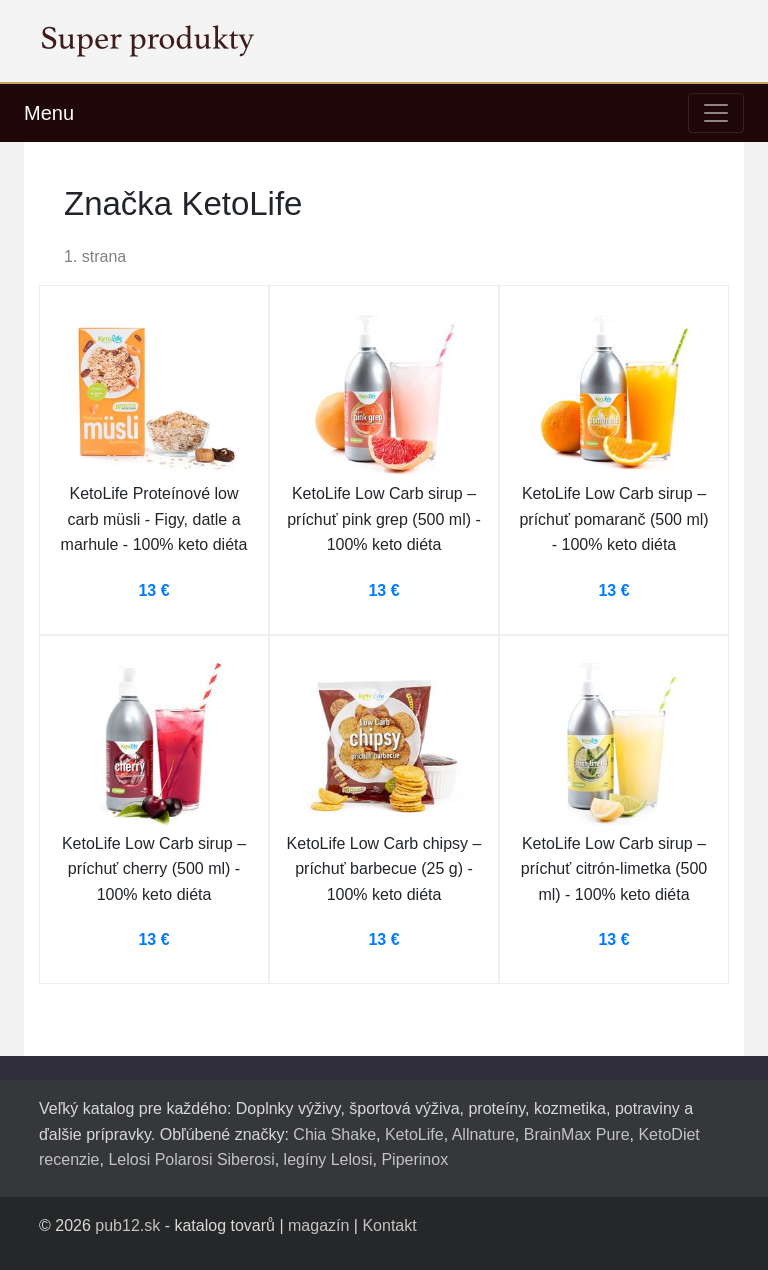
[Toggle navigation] (716, 113)
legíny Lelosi (328, 1159)
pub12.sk (127, 1225)
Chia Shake (334, 1134)
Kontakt (389, 1225)
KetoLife (414, 1134)
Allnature (483, 1134)
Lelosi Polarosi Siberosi (191, 1159)
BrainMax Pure (577, 1134)
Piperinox (414, 1159)
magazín (318, 1225)
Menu (49, 113)
